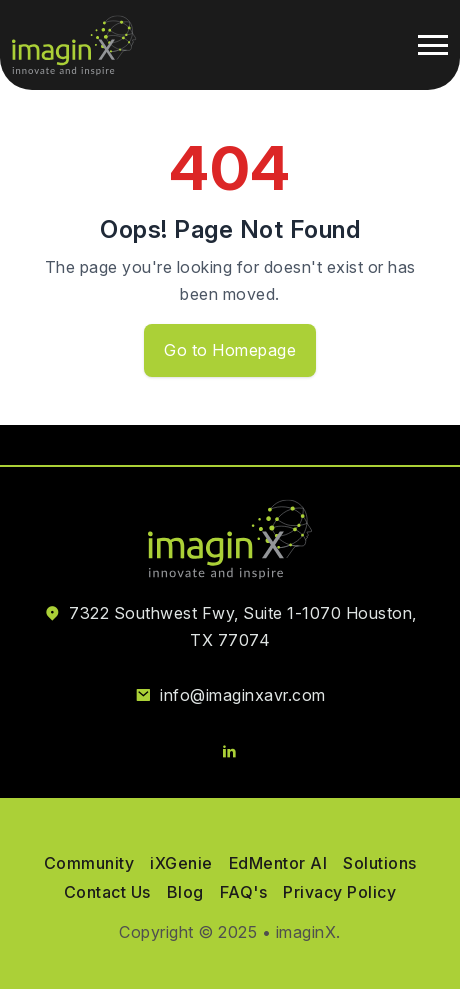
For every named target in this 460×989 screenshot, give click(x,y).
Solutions (380, 863)
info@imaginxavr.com (243, 695)
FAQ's (244, 892)
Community (89, 863)
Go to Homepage (230, 350)
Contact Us (107, 892)
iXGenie (181, 863)
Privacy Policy (339, 892)
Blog (185, 892)
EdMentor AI (278, 863)
